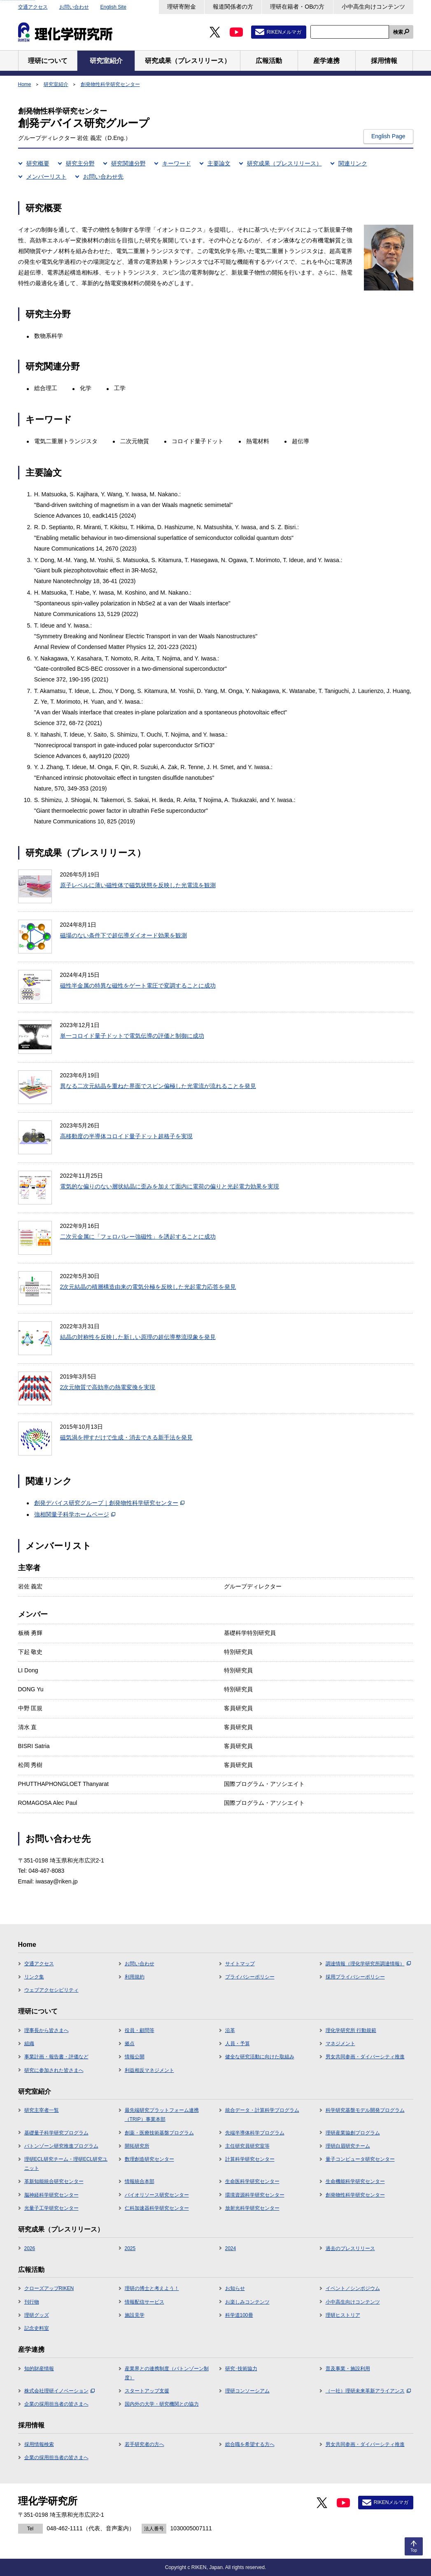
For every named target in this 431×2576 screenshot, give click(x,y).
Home (24, 84)
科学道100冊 (239, 2315)
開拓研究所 (137, 2146)
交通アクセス (33, 7)
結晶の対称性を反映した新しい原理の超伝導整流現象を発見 (138, 1337)
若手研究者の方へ (144, 2444)
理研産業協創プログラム (353, 2133)
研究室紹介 (56, 84)
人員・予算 (237, 2043)
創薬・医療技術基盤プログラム (159, 2133)
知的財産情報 (39, 2368)
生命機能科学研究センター (355, 2181)
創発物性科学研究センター (110, 84)
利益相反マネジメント (149, 2070)
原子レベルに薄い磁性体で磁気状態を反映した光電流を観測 (138, 885)
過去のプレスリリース (350, 2248)
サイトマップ (240, 1964)
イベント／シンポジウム (353, 2288)
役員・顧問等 (139, 2030)
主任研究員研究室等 (247, 2146)
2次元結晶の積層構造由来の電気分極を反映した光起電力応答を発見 (148, 1286)
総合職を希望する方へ (250, 2444)
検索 (398, 32)
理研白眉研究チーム (348, 2146)
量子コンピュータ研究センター (360, 2159)
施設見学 (134, 2315)
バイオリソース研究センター (157, 2195)
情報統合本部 (139, 2181)
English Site (113, 7)
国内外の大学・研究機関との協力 (162, 2404)
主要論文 (219, 163)
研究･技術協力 (241, 2368)
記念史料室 (36, 2328)
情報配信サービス (144, 2302)
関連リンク (352, 163)
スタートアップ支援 (147, 2391)
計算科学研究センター (250, 2159)
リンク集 (34, 1977)
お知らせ (235, 2288)
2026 (29, 2248)
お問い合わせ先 (103, 176)
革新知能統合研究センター (54, 2181)
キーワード (176, 163)
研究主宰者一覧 (41, 2110)
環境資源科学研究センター (254, 2195)
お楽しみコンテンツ (247, 2302)
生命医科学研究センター (252, 2181)
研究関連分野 (128, 163)
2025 (130, 2248)
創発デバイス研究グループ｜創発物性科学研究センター (109, 1503)
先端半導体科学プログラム (254, 2133)
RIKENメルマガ (284, 32)
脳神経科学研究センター (51, 2195)
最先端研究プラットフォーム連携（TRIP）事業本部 (162, 2114)
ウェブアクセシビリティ (51, 1990)
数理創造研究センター (149, 2159)
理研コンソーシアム (247, 2391)
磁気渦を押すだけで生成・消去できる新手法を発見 (126, 1437)
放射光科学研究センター (252, 2208)
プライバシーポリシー (250, 1977)
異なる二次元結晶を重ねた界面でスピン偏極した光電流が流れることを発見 (158, 1086)
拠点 (130, 2043)
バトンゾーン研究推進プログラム (61, 2146)
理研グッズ (36, 2315)
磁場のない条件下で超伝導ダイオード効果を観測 (123, 935)
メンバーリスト (46, 176)
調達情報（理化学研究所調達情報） (368, 1964)
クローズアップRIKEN (49, 2288)
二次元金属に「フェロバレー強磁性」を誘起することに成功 (138, 1236)
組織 (29, 2043)
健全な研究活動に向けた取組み (259, 2057)
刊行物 (31, 2302)
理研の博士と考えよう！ (152, 2288)
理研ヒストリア (343, 2315)
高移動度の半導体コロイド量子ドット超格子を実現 (126, 1136)
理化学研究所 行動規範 (351, 2030)
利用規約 (134, 1977)
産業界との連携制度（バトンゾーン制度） (167, 2373)
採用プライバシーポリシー (355, 1977)
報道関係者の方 (233, 6)
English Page (388, 136)
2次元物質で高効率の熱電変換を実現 (108, 1387)
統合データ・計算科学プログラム (262, 2110)
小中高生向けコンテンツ (373, 6)
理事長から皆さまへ (46, 2030)
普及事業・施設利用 (348, 2368)
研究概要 (37, 163)
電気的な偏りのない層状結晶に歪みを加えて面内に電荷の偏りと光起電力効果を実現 (169, 1186)
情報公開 (134, 2057)
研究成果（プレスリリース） (284, 163)
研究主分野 (80, 163)
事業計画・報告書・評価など (56, 2057)
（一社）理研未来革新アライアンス (368, 2391)
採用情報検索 (39, 2444)
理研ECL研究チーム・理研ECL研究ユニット (66, 2163)
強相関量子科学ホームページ (74, 1514)
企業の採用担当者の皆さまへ (56, 2404)
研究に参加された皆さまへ (54, 2070)
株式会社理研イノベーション (59, 2391)
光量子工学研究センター (51, 2208)
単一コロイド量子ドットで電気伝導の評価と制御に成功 (132, 1035)
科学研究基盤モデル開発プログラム (365, 2110)
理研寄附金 (181, 6)
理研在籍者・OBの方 (297, 6)
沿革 (230, 2030)
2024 (230, 2248)
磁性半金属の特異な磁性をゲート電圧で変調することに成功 (138, 985)
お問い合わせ (74, 7)
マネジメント (340, 2043)
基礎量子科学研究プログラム (56, 2133)
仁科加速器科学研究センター (157, 2208)
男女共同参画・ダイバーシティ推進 (365, 2057)
